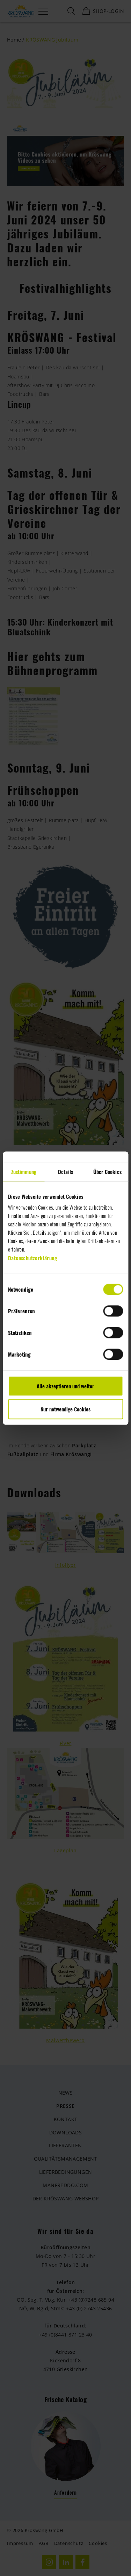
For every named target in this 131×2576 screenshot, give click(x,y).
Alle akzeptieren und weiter (65, 1386)
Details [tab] (65, 1171)
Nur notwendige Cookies (65, 1409)
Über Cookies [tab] (107, 1171)
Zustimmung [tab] (23, 1171)
